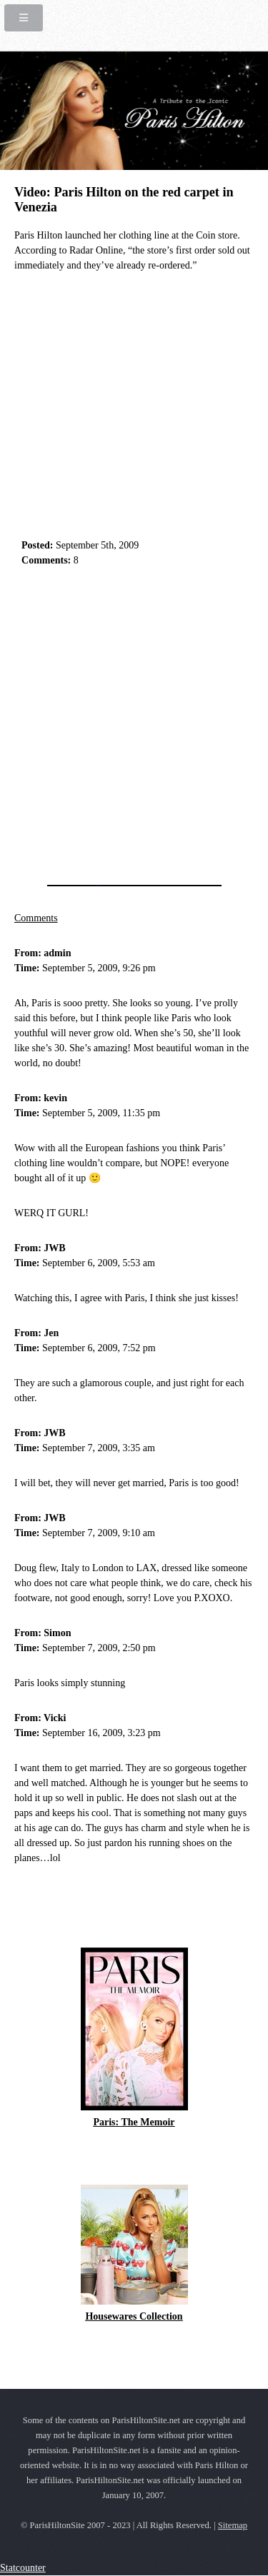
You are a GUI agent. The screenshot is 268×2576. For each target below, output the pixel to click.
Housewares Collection (133, 2316)
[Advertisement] (134, 722)
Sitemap (232, 2525)
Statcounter (23, 2567)
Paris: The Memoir (133, 2122)
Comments (36, 918)
